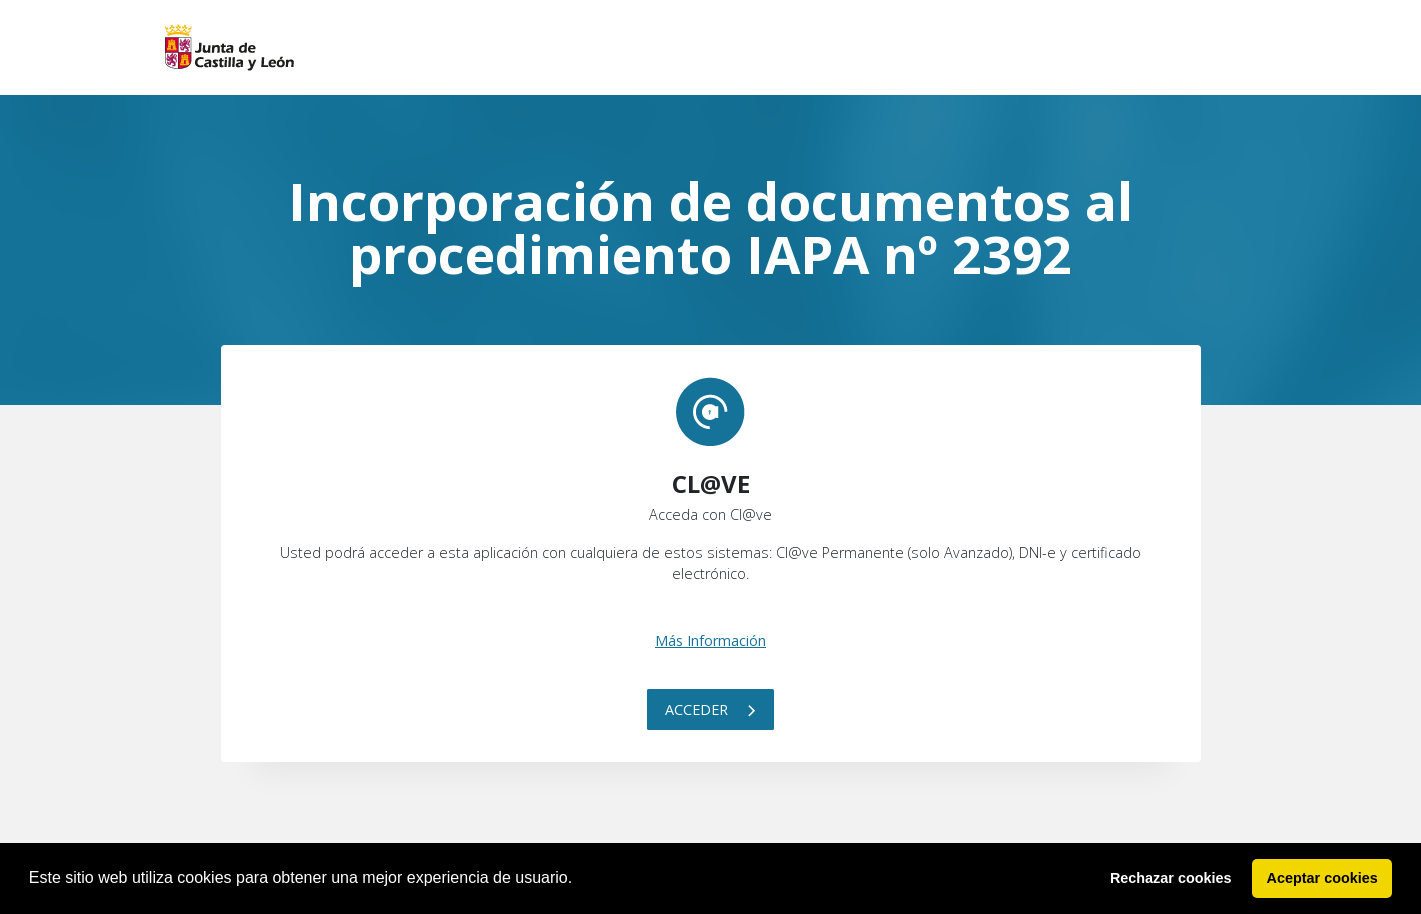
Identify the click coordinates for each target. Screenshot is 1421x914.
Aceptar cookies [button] (1322, 878)
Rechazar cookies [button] (1171, 878)
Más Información (710, 640)
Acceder (710, 709)
